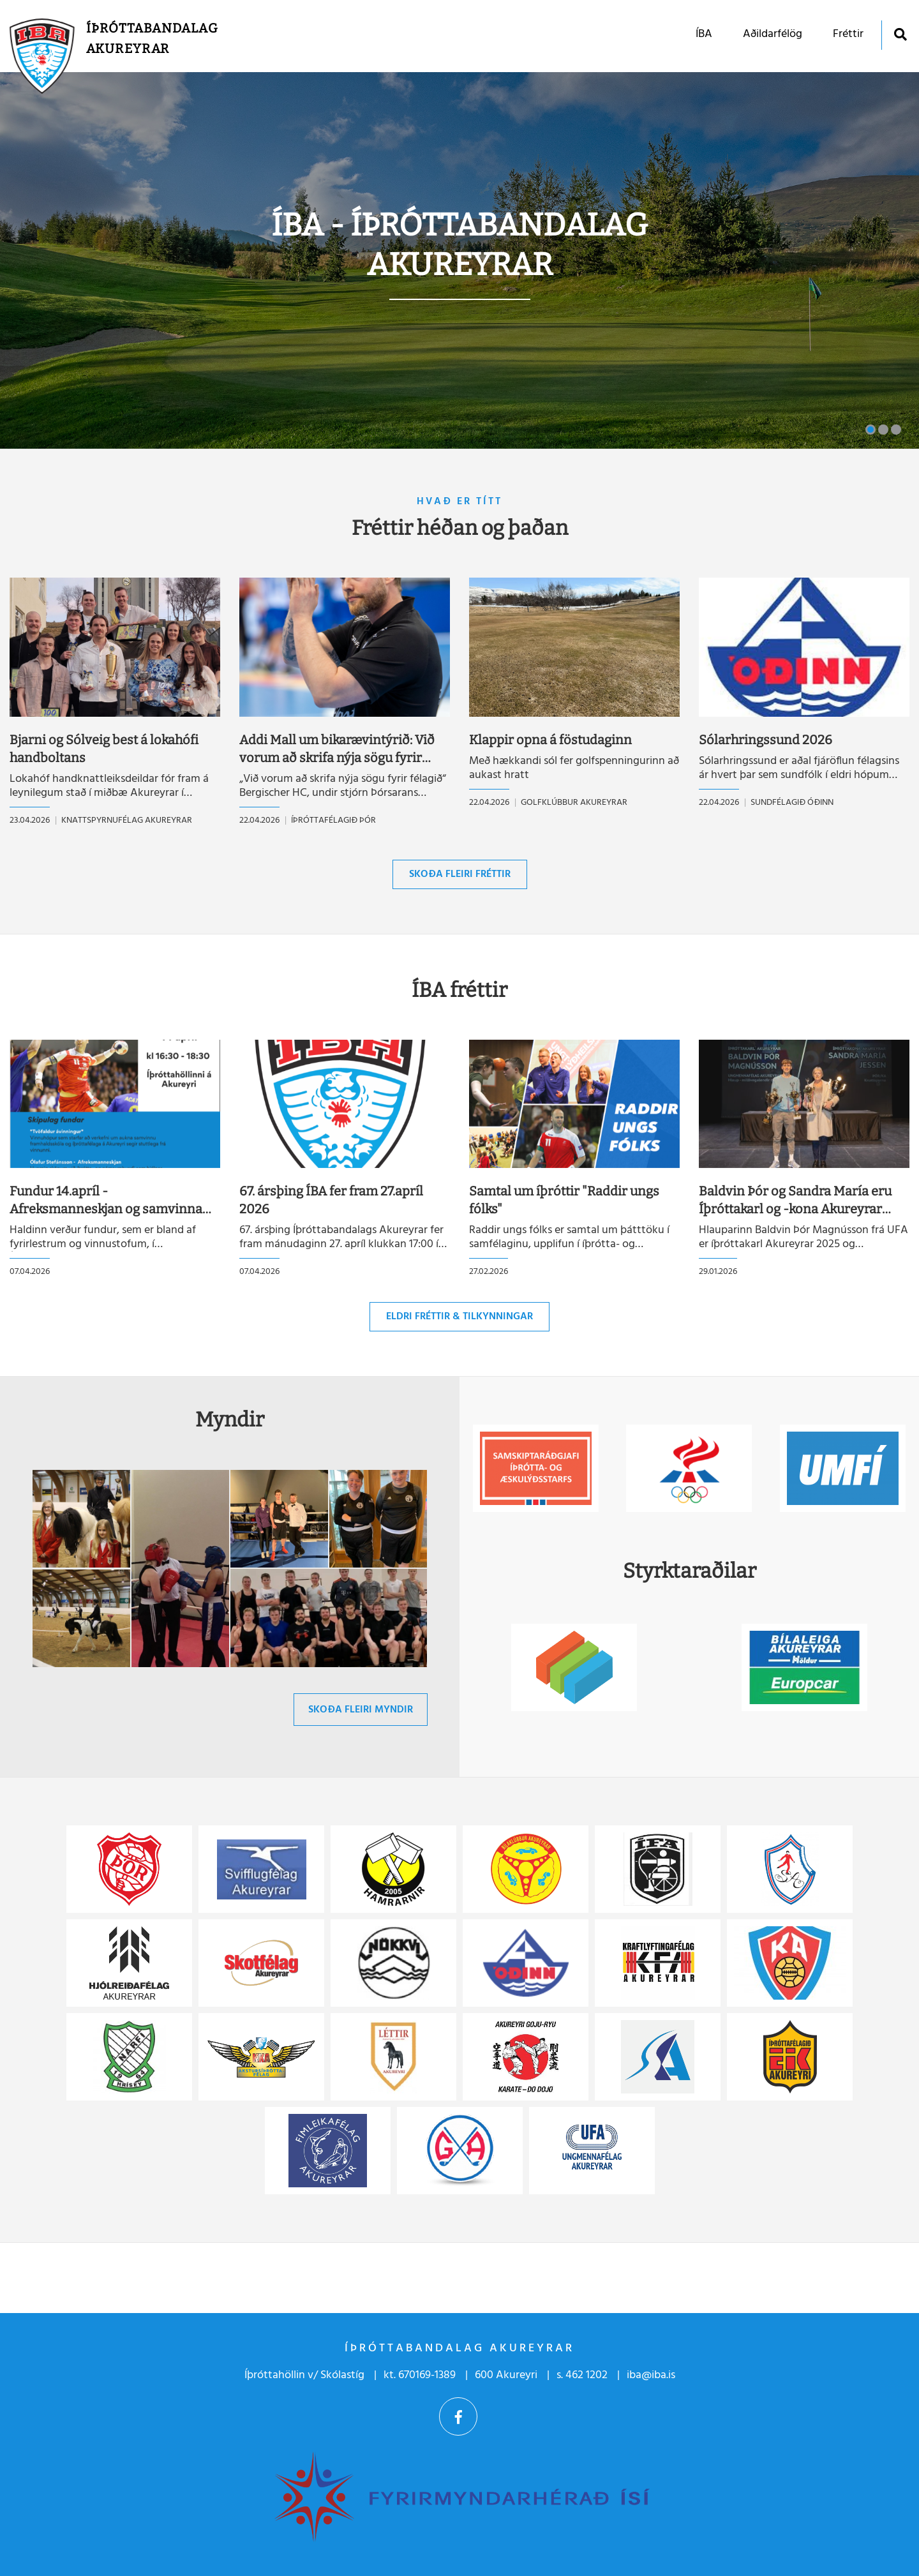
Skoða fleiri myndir (360, 1710)
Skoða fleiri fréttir (460, 874)
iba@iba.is (651, 2375)
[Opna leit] (900, 34)
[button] (870, 429)
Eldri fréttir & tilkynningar (459, 1316)
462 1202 (586, 2375)
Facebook (458, 2416)
